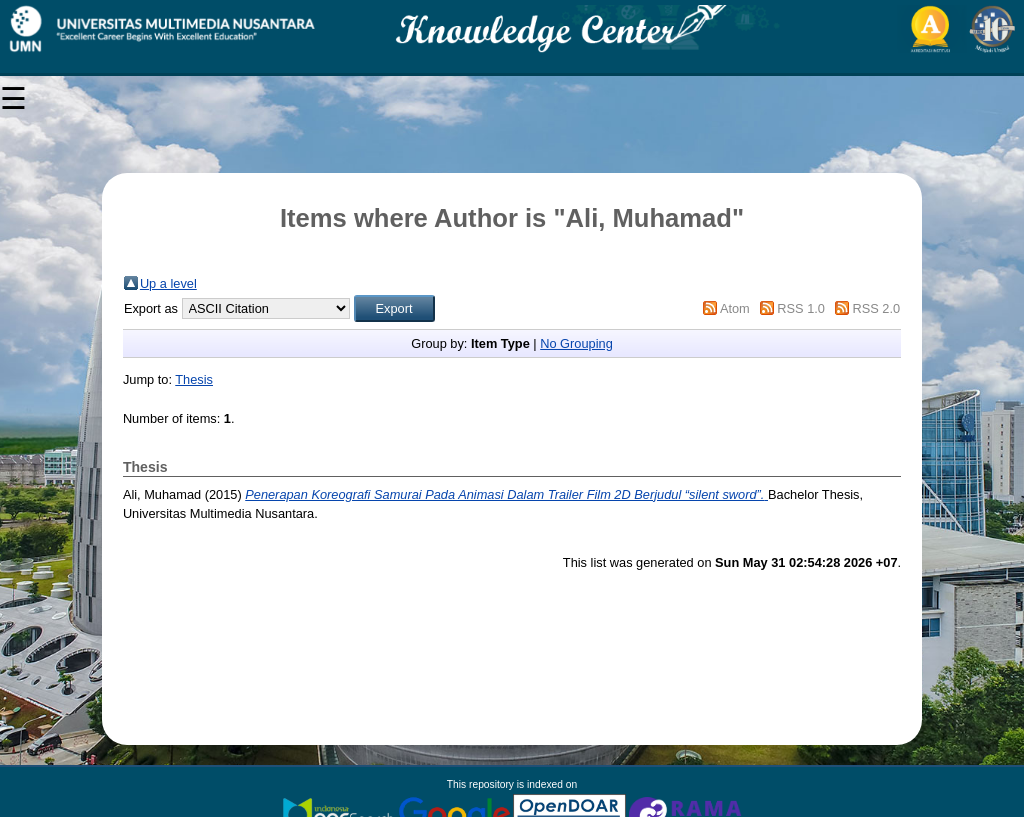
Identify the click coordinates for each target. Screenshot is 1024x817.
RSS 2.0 (876, 308)
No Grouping (576, 343)
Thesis (194, 379)
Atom (735, 308)
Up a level (168, 283)
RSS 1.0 (801, 308)
